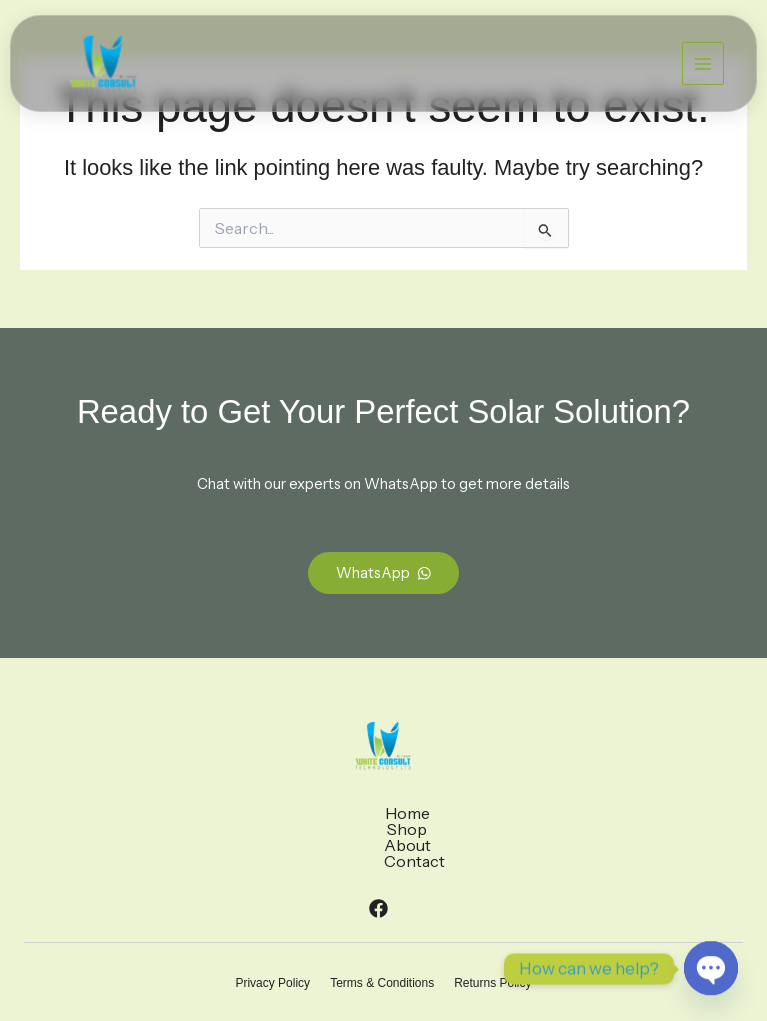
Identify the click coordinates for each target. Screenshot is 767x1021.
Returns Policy (492, 935)
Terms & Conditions (382, 935)
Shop (345, 813)
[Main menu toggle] (703, 63)
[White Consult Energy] (103, 64)
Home (287, 813)
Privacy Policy (272, 935)
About (403, 813)
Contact (472, 813)
